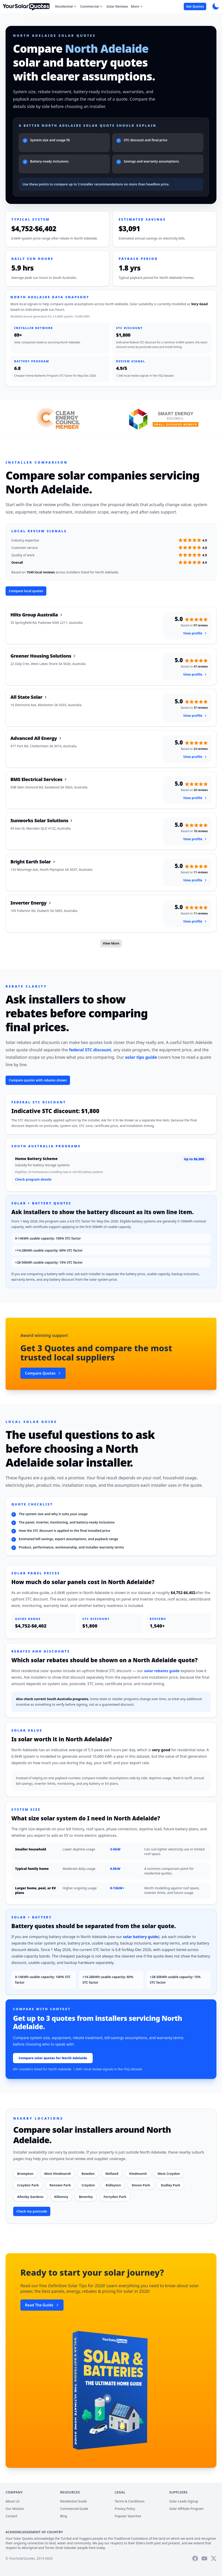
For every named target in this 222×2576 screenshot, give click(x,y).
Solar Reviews (117, 6)
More (137, 6)
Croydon (88, 2185)
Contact (11, 2516)
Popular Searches (128, 2516)
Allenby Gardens (30, 2196)
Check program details (33, 1179)
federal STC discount (90, 1050)
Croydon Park (28, 2185)
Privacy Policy (125, 2508)
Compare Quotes (43, 1373)
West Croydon (169, 2173)
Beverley (86, 2196)
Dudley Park (170, 2185)
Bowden (88, 2173)
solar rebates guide (162, 1670)
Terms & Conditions (130, 2501)
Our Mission (15, 2508)
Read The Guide (42, 2305)
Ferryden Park (115, 2196)
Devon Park (141, 2185)
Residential (66, 6)
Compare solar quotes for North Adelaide (53, 2058)
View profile (195, 633)
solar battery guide (140, 1936)
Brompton (25, 2173)
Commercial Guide (74, 2508)
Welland (111, 2173)
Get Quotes (195, 6)
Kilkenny (61, 2196)
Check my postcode (31, 2211)
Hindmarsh (138, 2173)
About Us (12, 2501)
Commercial (92, 6)
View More (111, 943)
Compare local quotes (26, 591)
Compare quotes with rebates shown (38, 1080)
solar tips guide (141, 1057)
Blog (63, 2516)
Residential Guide (73, 2501)
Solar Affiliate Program (186, 2508)
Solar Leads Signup (183, 2501)
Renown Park (60, 2185)
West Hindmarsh (57, 2173)
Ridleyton (113, 2185)
